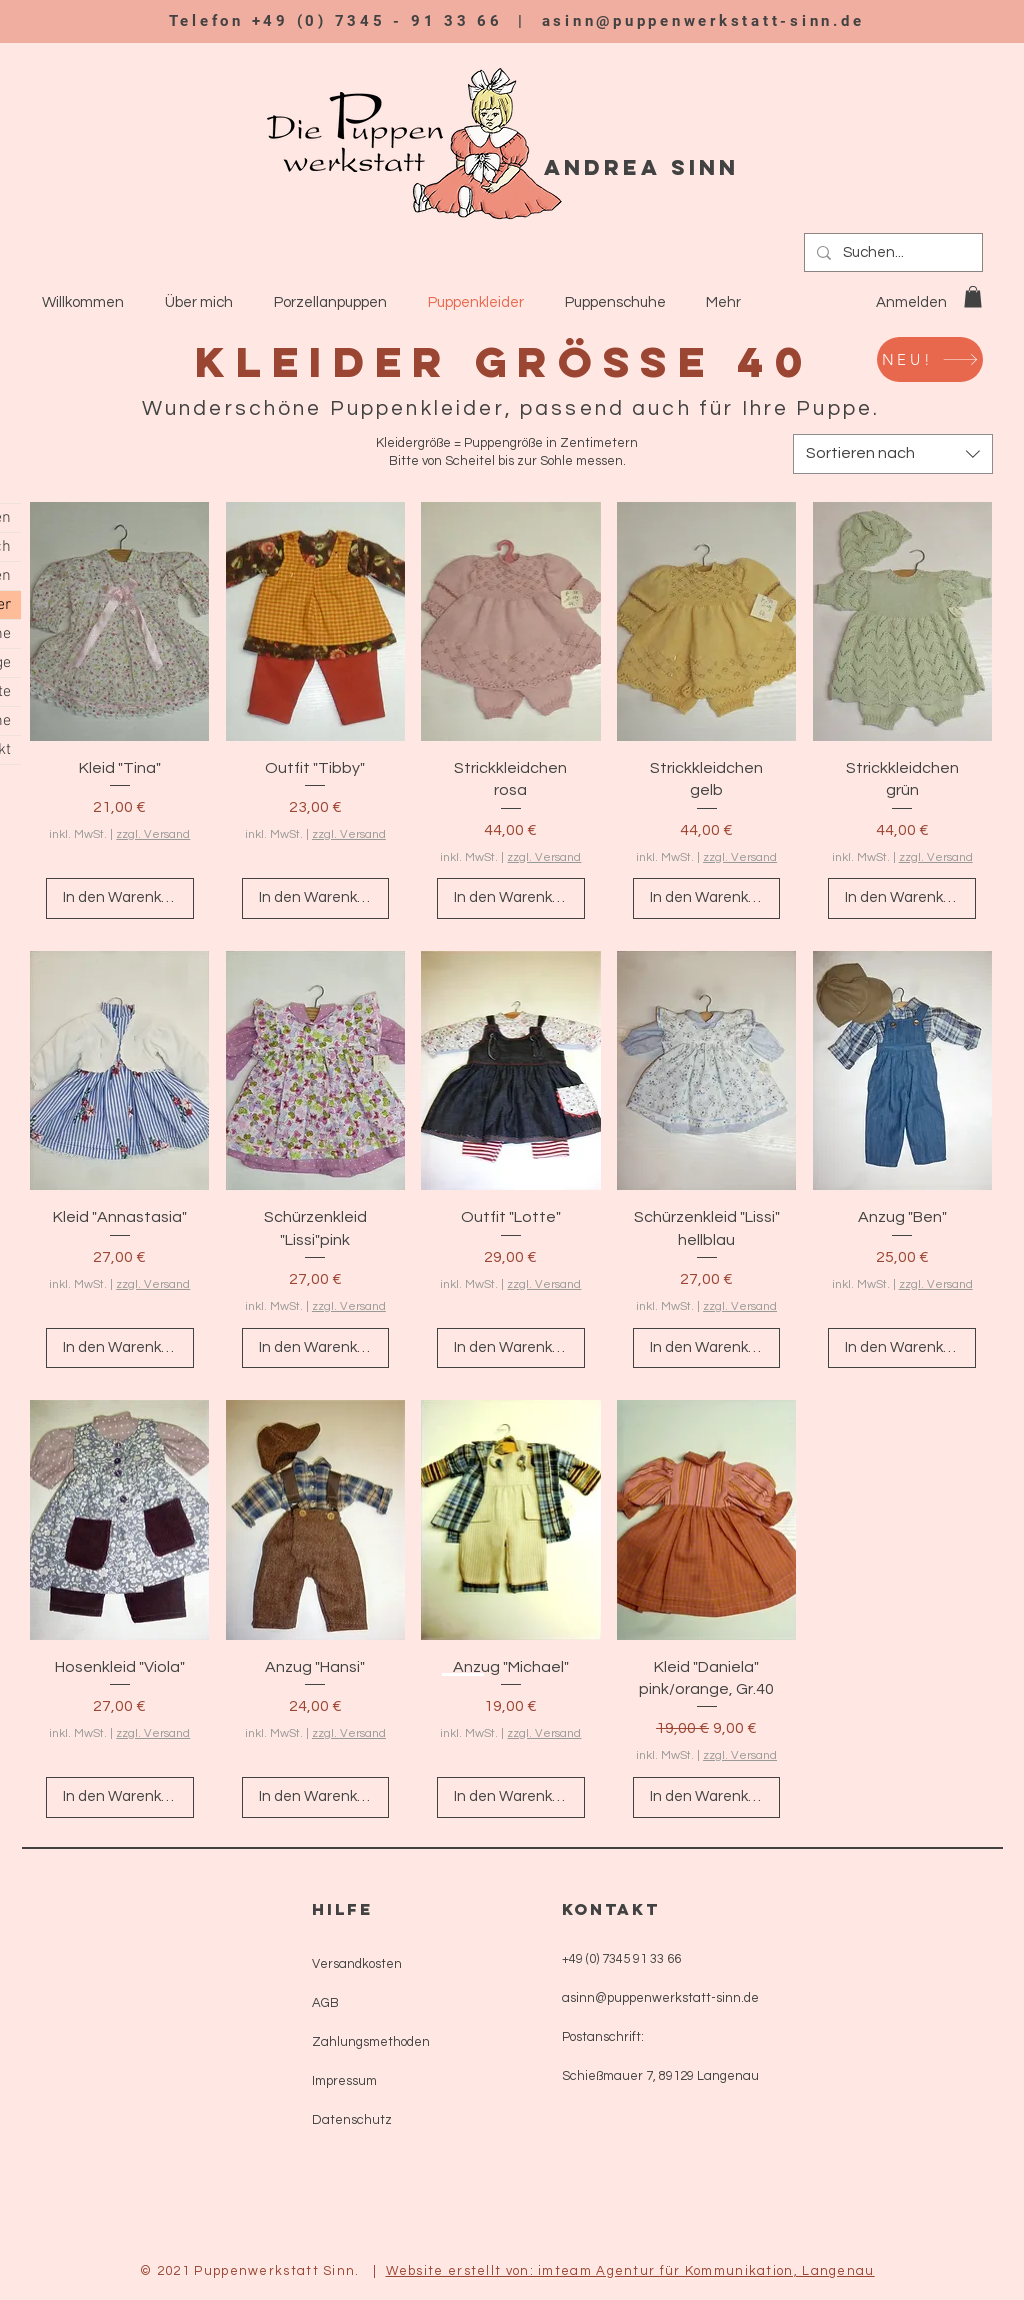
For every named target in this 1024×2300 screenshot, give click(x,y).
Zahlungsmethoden (371, 2042)
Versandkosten (357, 1964)
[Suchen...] (891, 252)
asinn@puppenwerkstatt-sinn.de (703, 21)
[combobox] (893, 454)
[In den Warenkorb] (120, 898)
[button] (973, 297)
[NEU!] (930, 359)
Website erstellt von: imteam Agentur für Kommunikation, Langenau (630, 2271)
